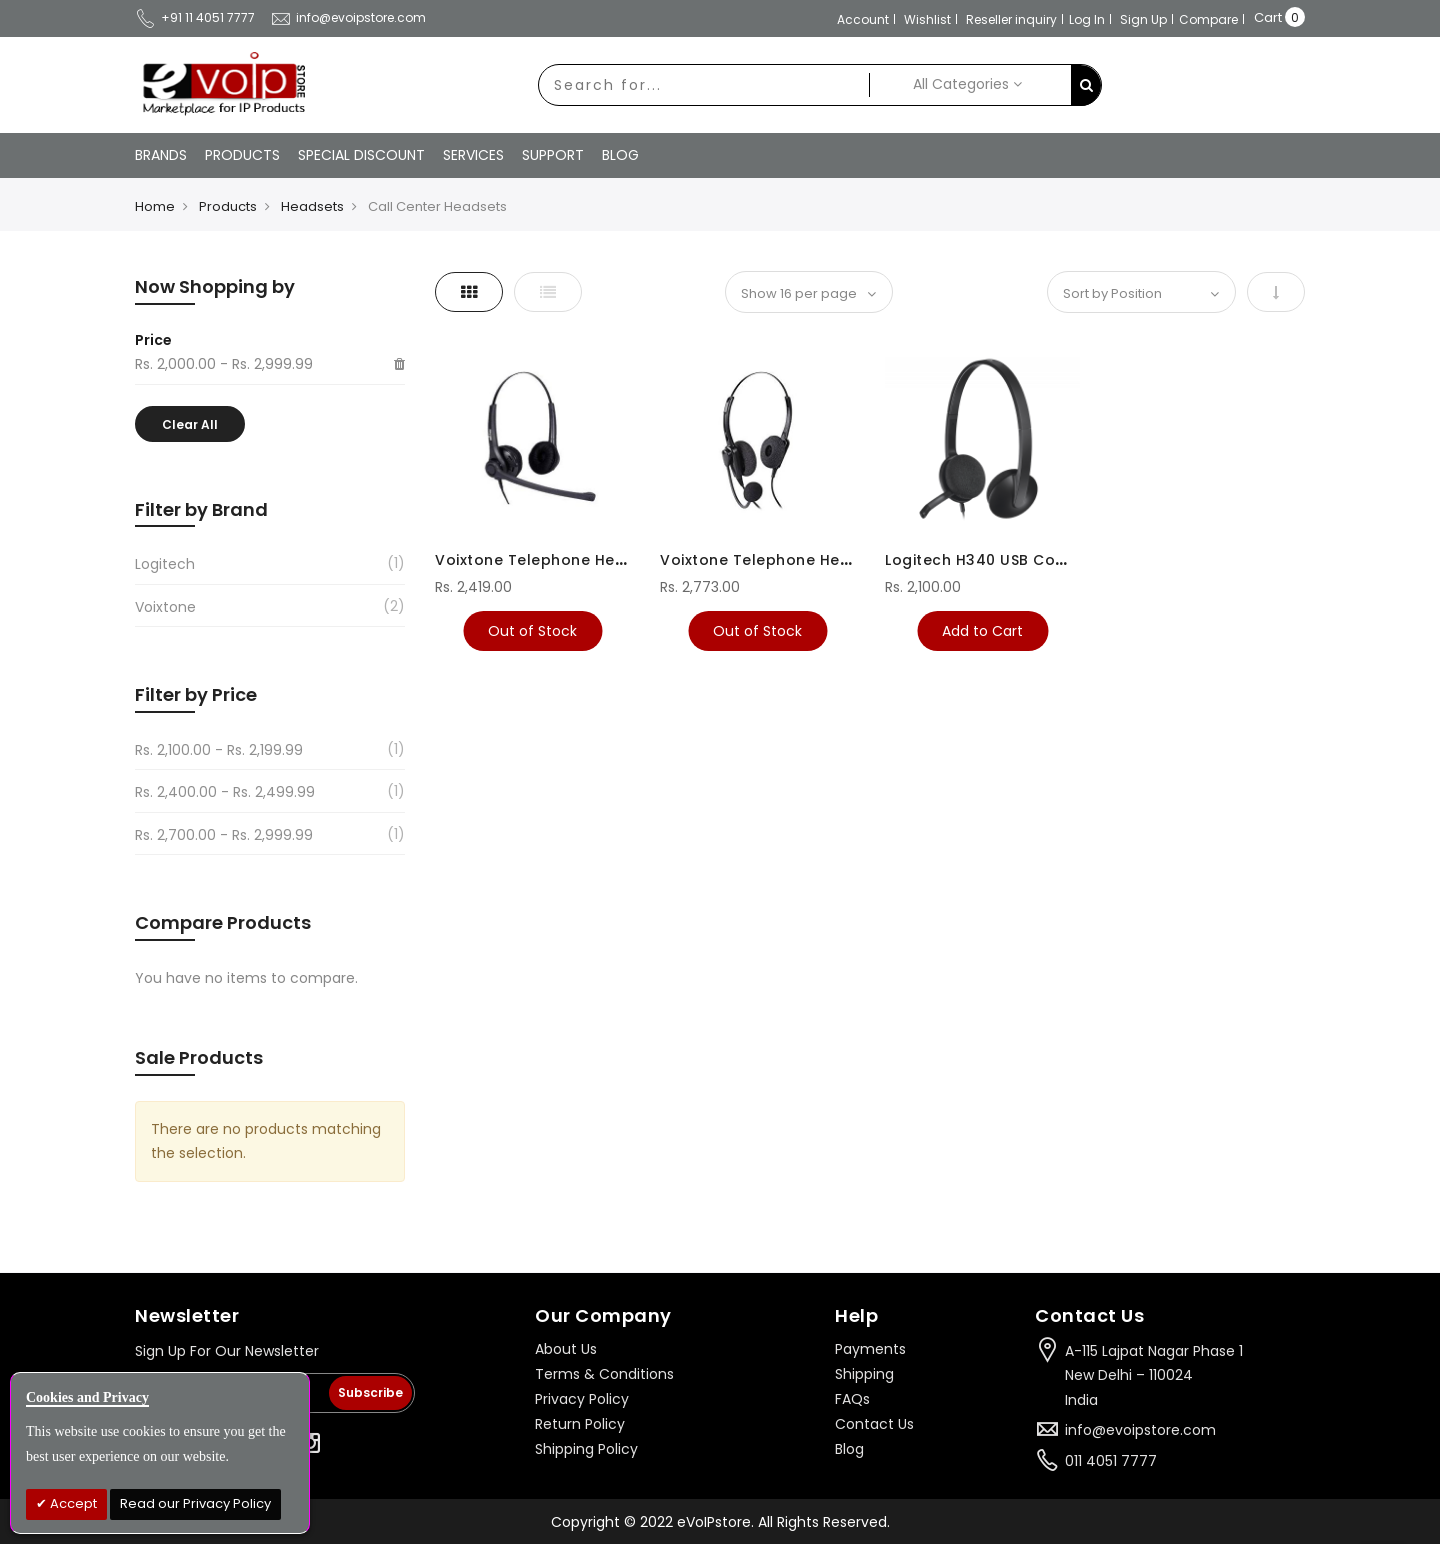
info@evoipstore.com (348, 17)
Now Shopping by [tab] (215, 286)
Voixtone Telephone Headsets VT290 (803, 560)
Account (863, 19)
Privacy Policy (582, 1399)
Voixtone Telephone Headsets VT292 (578, 560)
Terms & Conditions (604, 1374)
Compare (1208, 19)
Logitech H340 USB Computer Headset (1033, 560)
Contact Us (874, 1424)
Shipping (864, 1374)
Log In (1087, 19)
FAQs (852, 1399)
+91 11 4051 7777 (195, 17)
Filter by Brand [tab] (201, 509)
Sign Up (1143, 19)
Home (155, 206)
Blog (849, 1449)
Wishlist (927, 19)
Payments (870, 1349)
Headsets (312, 206)
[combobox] (704, 85)
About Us (566, 1349)
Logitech (165, 564)
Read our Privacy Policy (195, 1503)
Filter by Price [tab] (196, 694)
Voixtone (165, 607)
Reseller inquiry (1011, 19)
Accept (72, 1503)
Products (228, 206)
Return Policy (580, 1424)
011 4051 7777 (1111, 1461)
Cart (1268, 17)
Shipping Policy (586, 1449)
